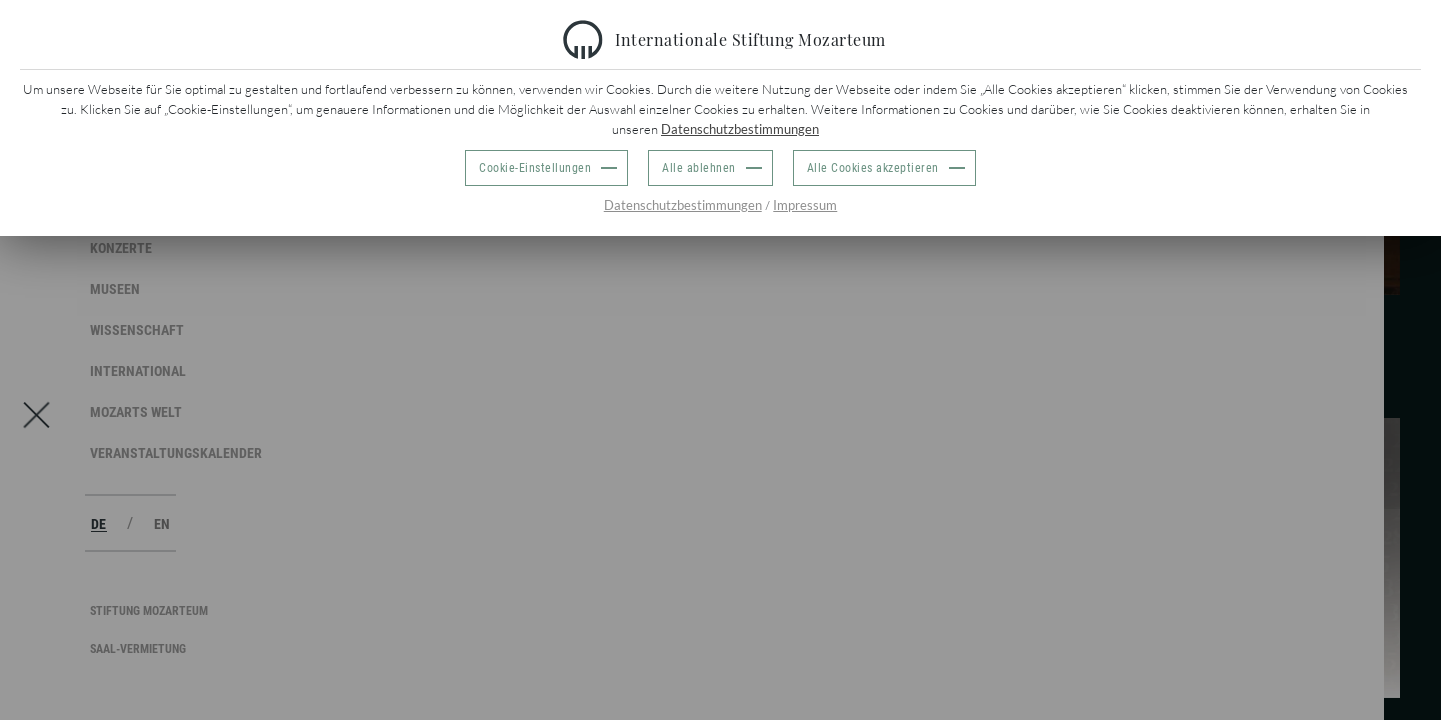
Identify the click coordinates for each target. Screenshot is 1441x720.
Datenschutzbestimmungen (740, 129)
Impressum (805, 205)
